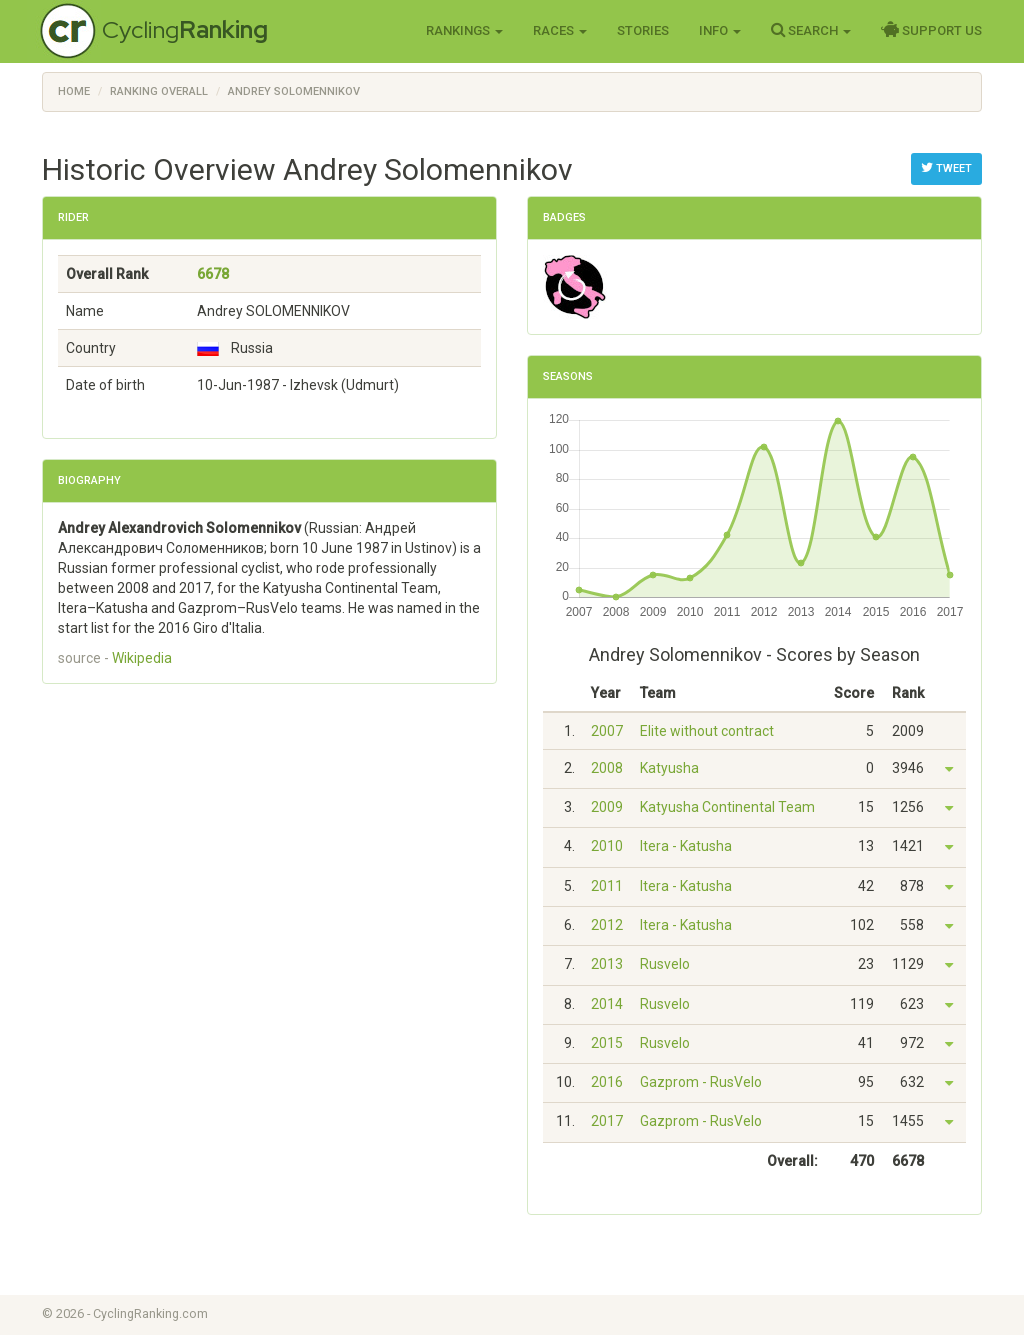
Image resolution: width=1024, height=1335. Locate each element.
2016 (607, 1082)
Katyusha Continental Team (727, 807)
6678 (213, 274)
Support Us (931, 30)
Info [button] (720, 30)
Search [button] (811, 30)
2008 (607, 768)
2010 (607, 846)
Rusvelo (665, 964)
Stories (643, 30)
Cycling (185, 29)
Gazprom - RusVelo (701, 1082)
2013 (607, 964)
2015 (607, 1043)
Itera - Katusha (686, 846)
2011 (607, 886)
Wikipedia (142, 658)
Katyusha (669, 768)
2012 (607, 925)
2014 (607, 1004)
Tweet (946, 168)
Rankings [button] (464, 30)
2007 (607, 731)
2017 (607, 1121)
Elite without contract (707, 731)
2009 (607, 807)
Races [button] (560, 30)
